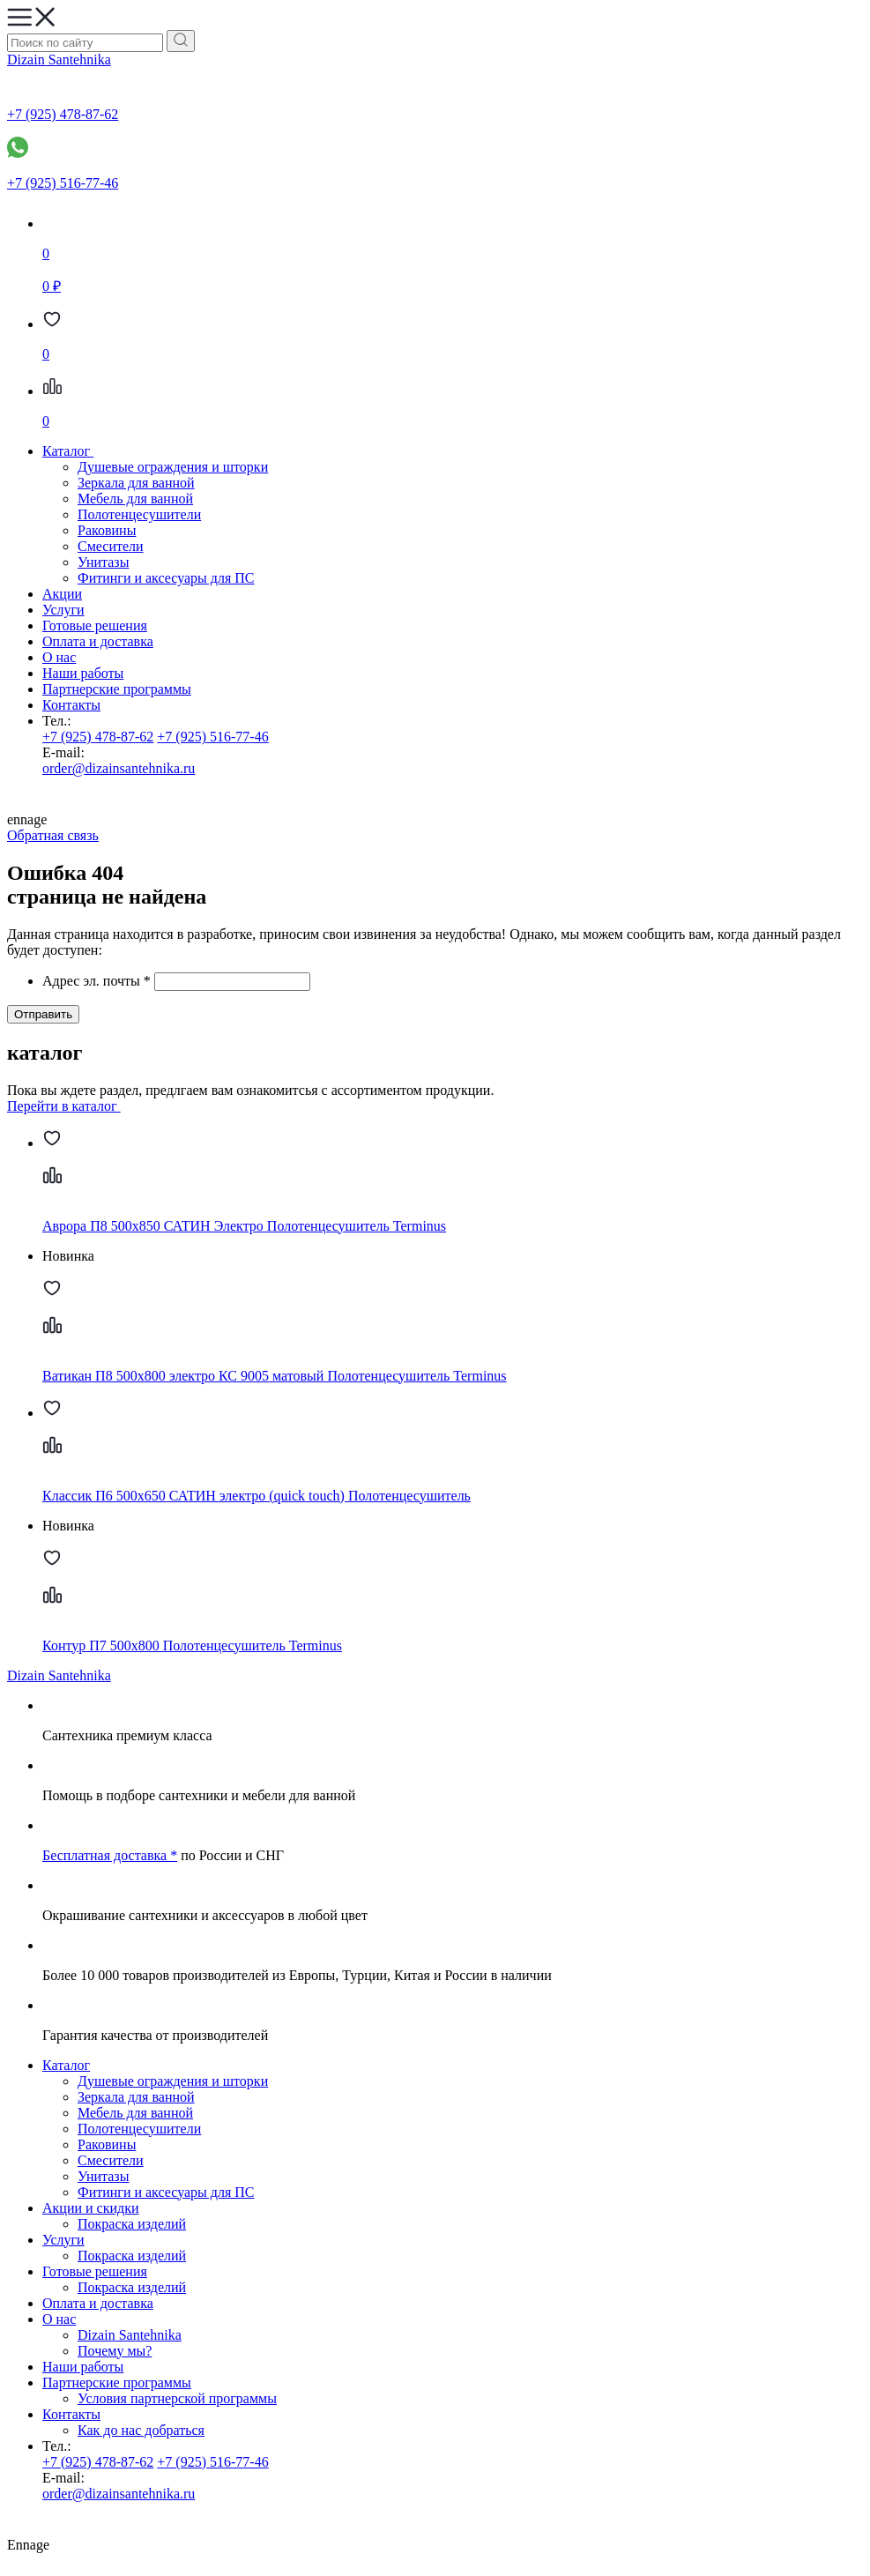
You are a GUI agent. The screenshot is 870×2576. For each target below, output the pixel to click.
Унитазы (103, 562)
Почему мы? (115, 2350)
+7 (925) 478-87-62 (97, 736)
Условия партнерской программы (177, 2398)
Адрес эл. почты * (96, 980)
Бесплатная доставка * (109, 1855)
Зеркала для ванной (136, 482)
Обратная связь (53, 835)
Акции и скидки (90, 2207)
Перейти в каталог (71, 1105)
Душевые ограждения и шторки (173, 466)
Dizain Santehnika (59, 59)
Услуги (63, 609)
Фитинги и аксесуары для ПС (166, 577)
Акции (62, 593)
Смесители (111, 546)
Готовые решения (94, 625)
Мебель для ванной (135, 498)
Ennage (435, 2534)
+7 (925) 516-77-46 (212, 736)
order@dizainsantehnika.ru (118, 768)
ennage (435, 809)
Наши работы (82, 673)
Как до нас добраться (141, 2430)
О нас (59, 657)
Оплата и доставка (97, 641)
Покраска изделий (132, 2223)
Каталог (66, 2065)
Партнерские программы (116, 688)
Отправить (43, 1014)
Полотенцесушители (139, 514)
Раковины (107, 530)
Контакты (71, 704)
